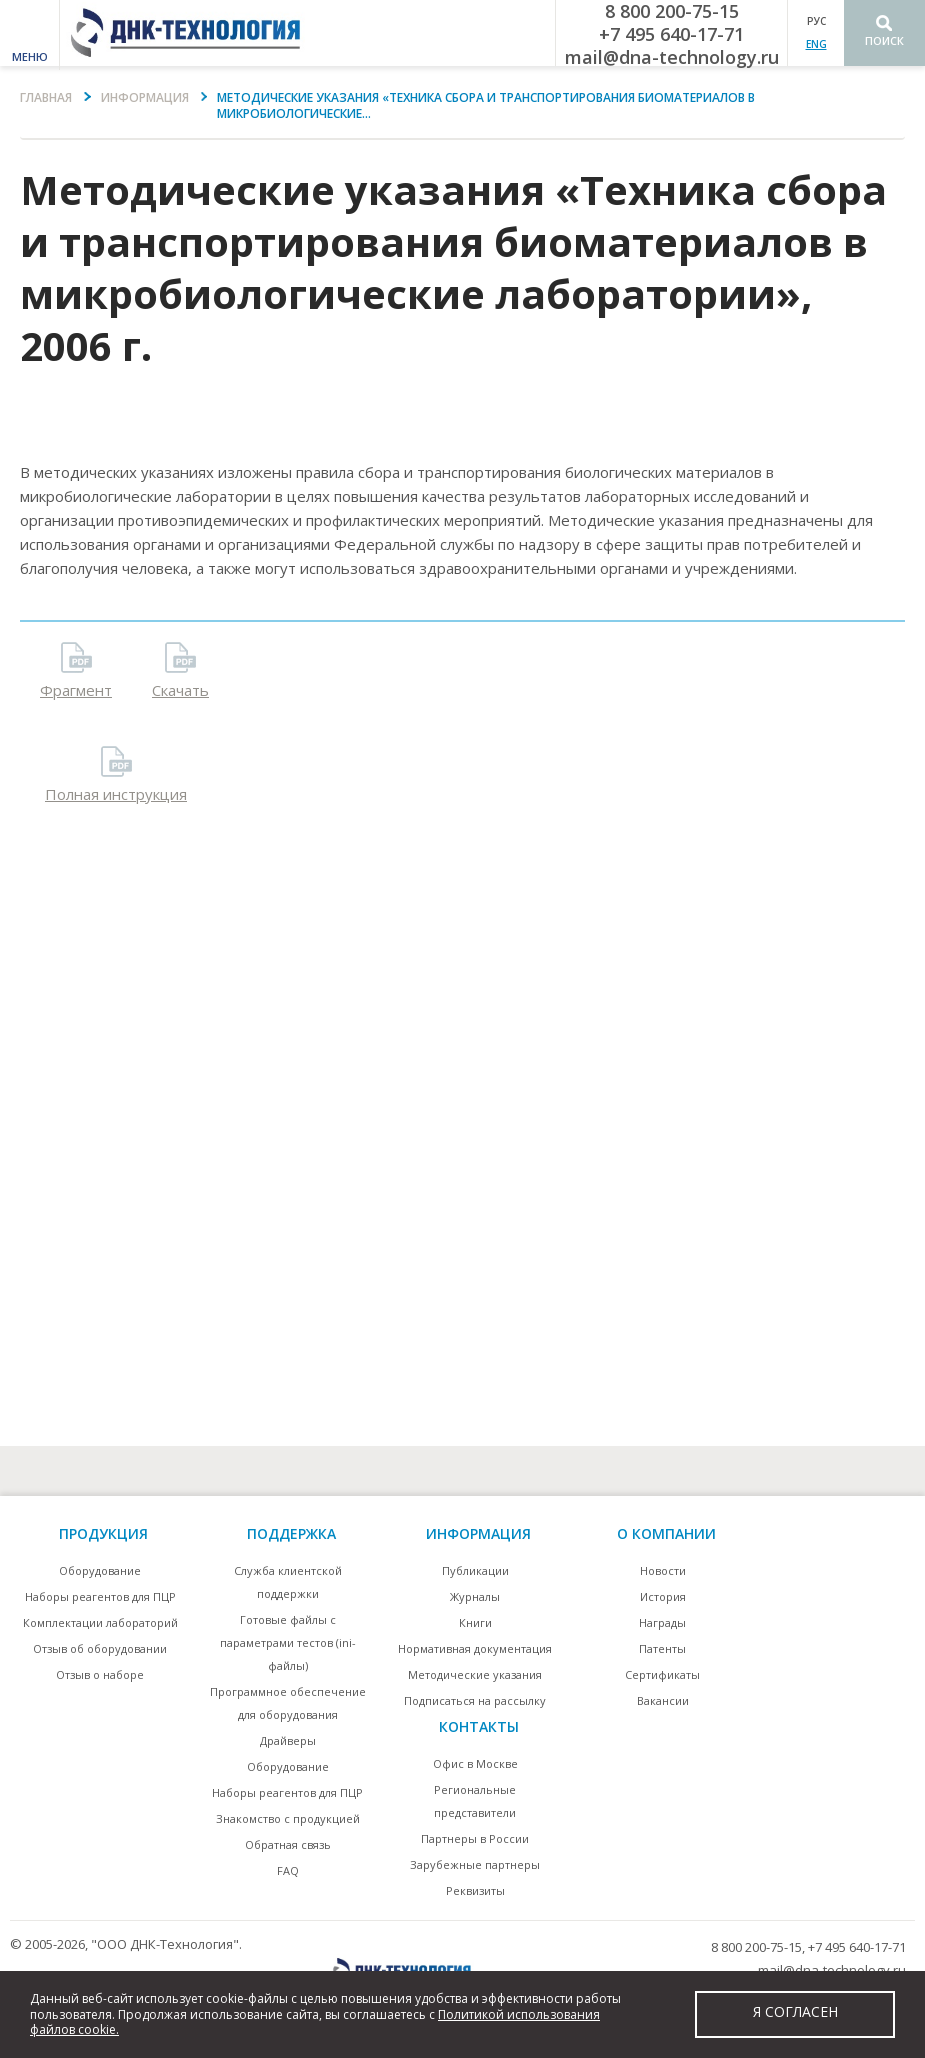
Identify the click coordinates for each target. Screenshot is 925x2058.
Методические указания (475, 1674)
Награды (662, 1622)
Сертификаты (662, 1674)
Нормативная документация (475, 1648)
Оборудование (100, 1570)
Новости (663, 1570)
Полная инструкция (116, 794)
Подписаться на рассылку (475, 1700)
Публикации (475, 1570)
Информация (145, 97)
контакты (479, 1726)
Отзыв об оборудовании (100, 1648)
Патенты (662, 1648)
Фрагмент (76, 690)
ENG (816, 44)
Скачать (180, 690)
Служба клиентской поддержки (288, 1582)
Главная (46, 97)
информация (478, 1533)
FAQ (288, 1870)
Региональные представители (475, 1801)
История (663, 1596)
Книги (475, 1622)
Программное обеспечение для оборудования (288, 1703)
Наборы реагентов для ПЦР (100, 1596)
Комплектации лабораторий (100, 1622)
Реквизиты (475, 1890)
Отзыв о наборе (100, 1674)
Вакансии (663, 1700)
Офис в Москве (475, 1763)
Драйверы (288, 1740)
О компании (666, 1533)
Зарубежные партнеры (475, 1864)
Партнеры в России (475, 1838)
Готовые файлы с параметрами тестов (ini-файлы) (288, 1642)
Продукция (103, 1533)
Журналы (475, 1596)
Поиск (884, 40)
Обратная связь (288, 1844)
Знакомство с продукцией (288, 1818)
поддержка (291, 1533)
